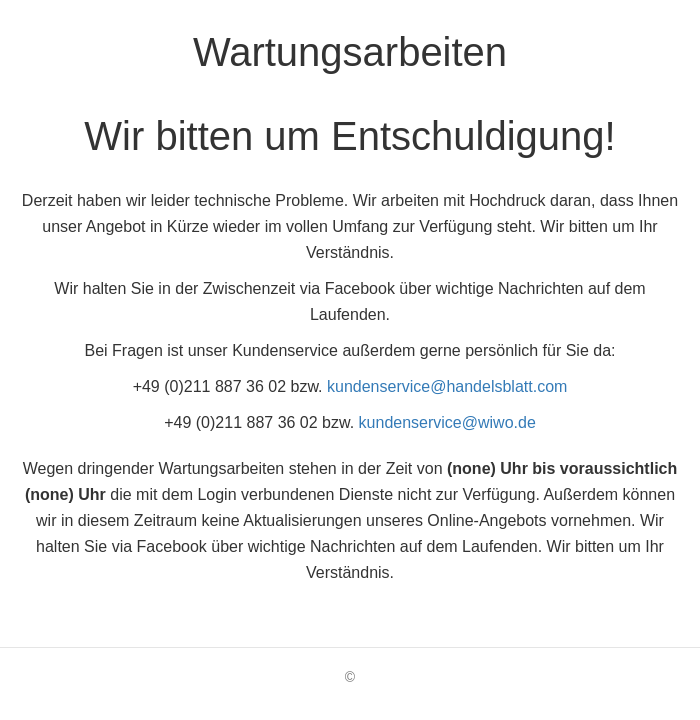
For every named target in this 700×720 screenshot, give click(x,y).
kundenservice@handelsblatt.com (447, 386)
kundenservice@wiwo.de (447, 422)
